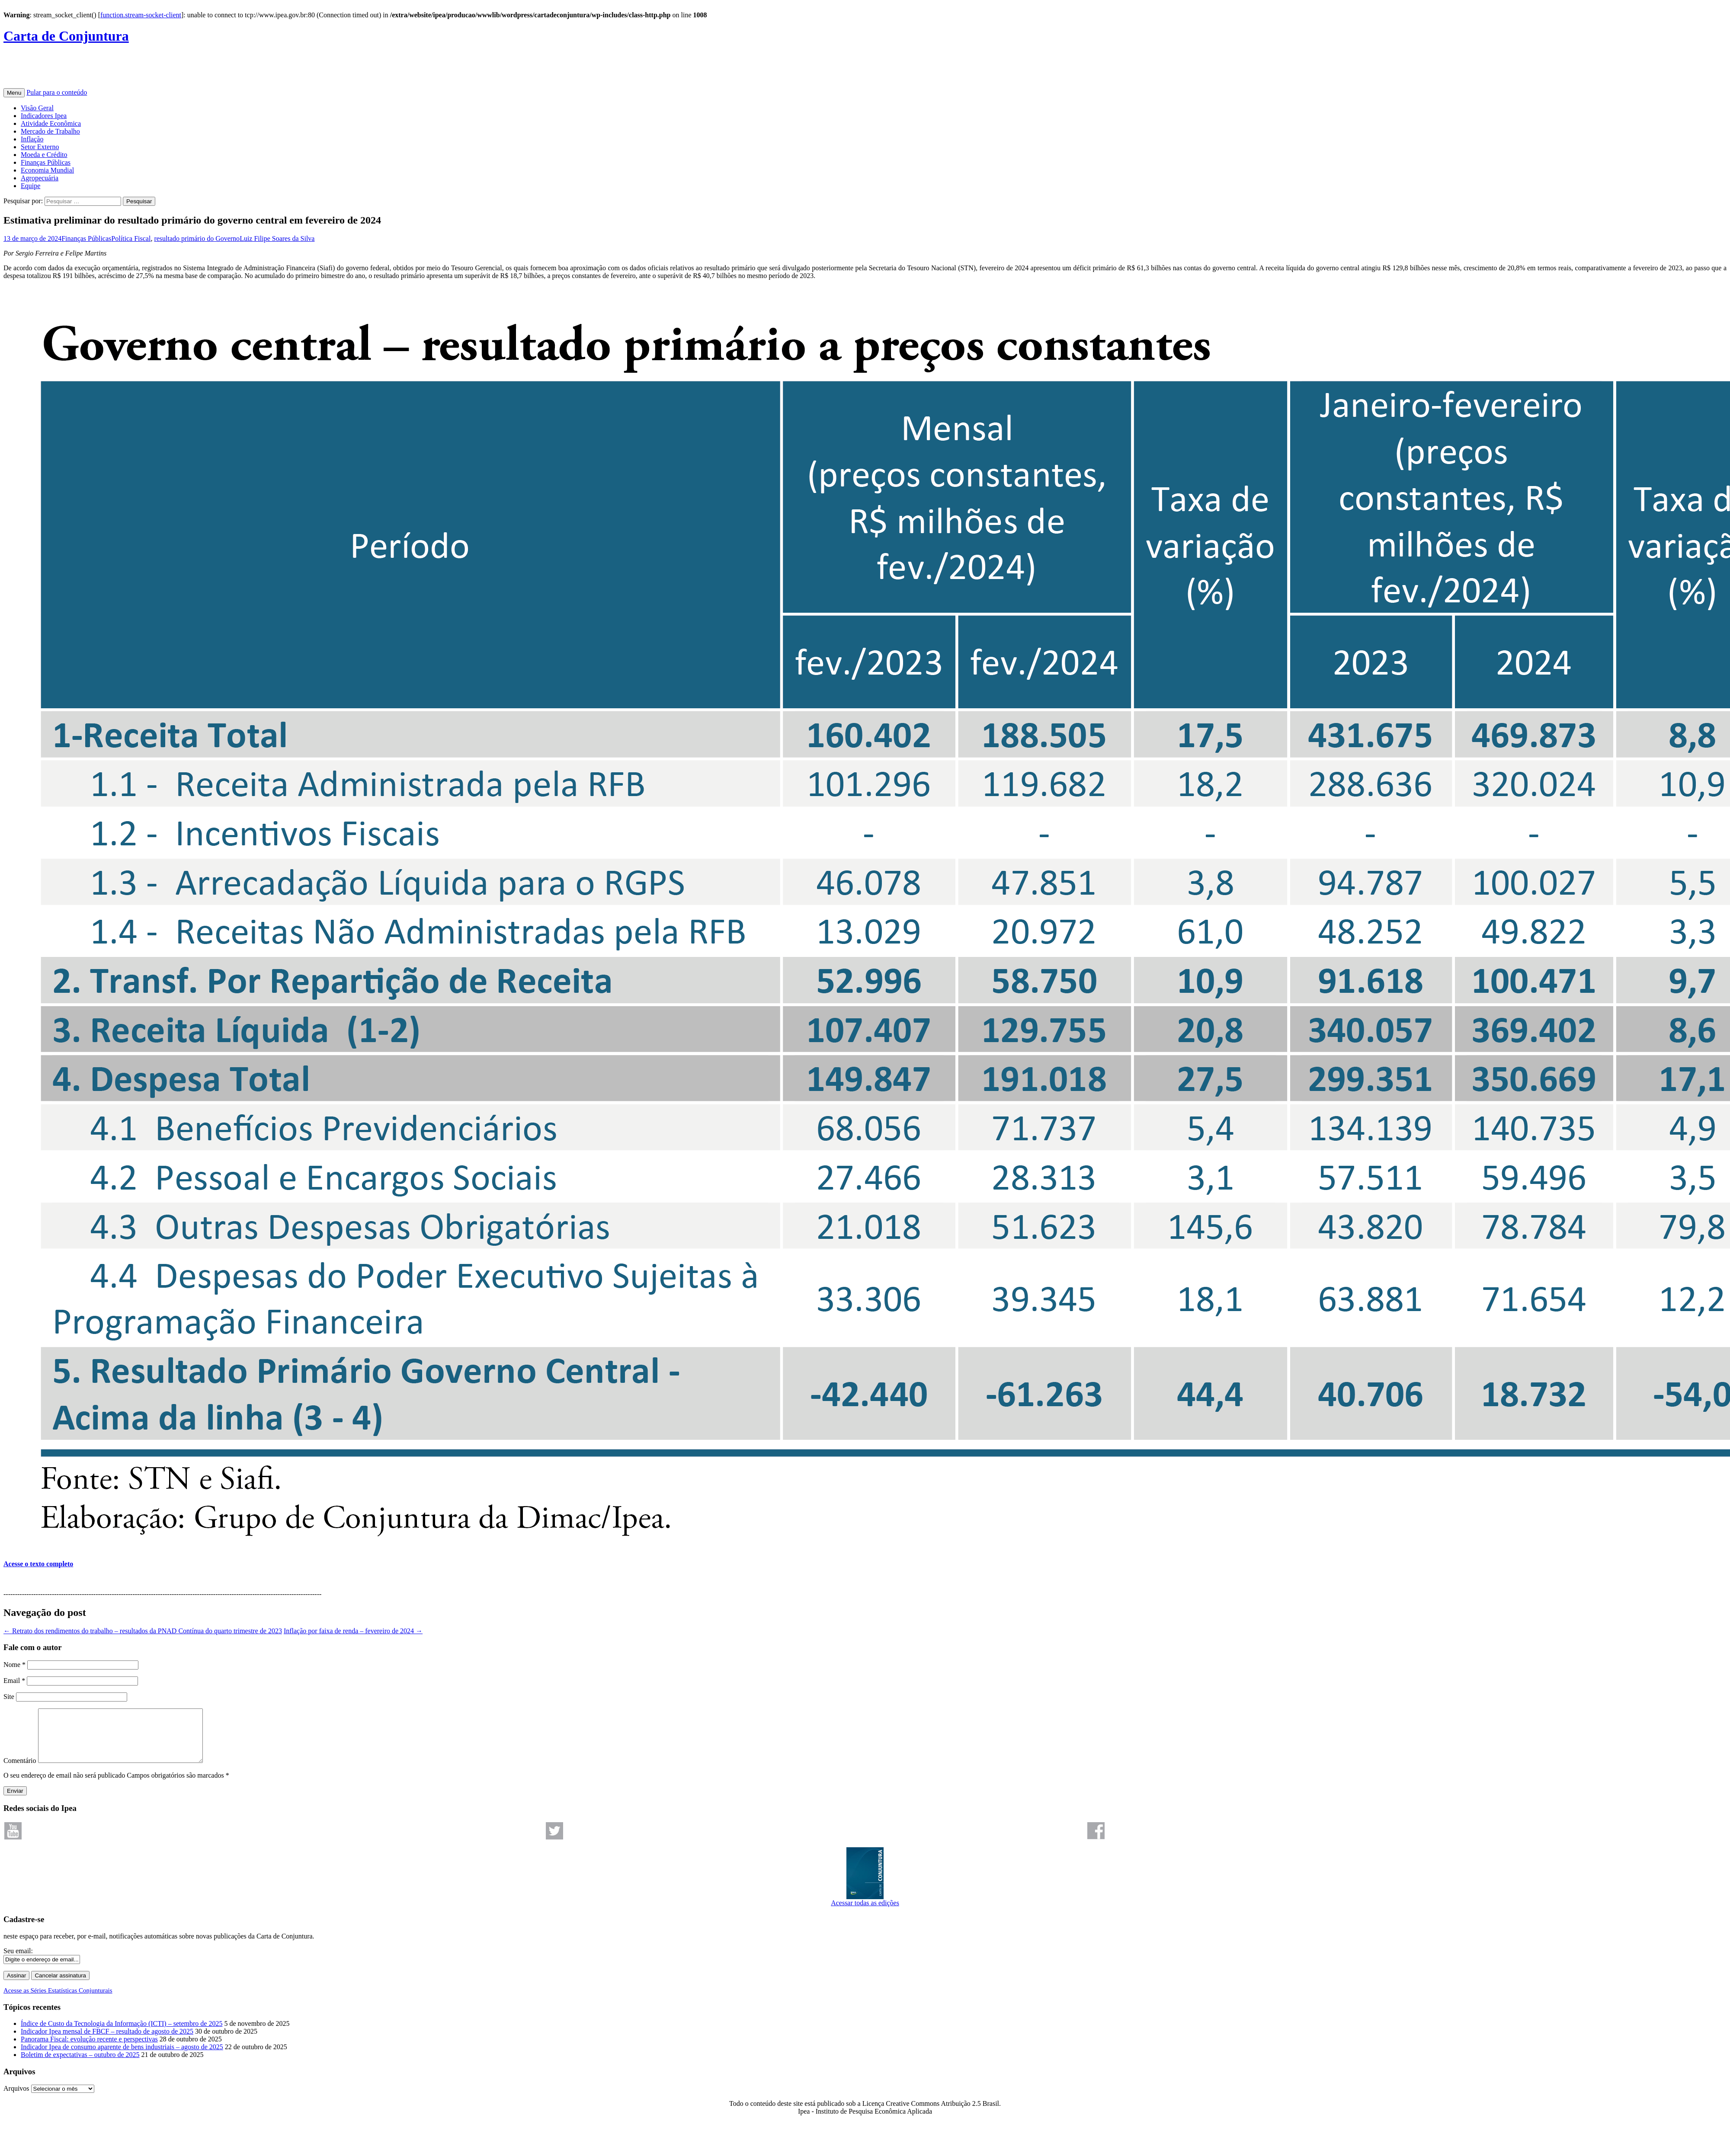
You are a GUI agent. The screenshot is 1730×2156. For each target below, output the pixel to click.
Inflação (32, 139)
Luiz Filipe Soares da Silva (277, 238)
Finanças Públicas (45, 162)
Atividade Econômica (51, 123)
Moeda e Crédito (44, 154)
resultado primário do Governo (197, 238)
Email (14, 1680)
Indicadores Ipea (44, 115)
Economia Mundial (47, 170)
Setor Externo (40, 146)
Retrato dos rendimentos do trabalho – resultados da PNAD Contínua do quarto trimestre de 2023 (142, 1631)
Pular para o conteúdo (56, 92)
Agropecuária (39, 178)
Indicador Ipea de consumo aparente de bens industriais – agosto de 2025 (122, 2057)
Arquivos (16, 2098)
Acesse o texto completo (38, 1563)
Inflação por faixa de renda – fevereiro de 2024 (353, 1631)
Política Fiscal (131, 238)
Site (8, 1696)
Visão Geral (37, 108)
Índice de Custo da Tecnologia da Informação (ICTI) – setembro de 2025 (121, 2034)
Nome (14, 1664)
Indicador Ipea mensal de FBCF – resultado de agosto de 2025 (107, 2041)
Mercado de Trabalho (50, 131)
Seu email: (18, 1961)
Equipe (30, 185)
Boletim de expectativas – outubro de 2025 (80, 2065)
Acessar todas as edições (865, 1910)
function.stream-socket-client (140, 15)
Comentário (19, 1771)
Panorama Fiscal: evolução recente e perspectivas (89, 2049)
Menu (14, 93)
